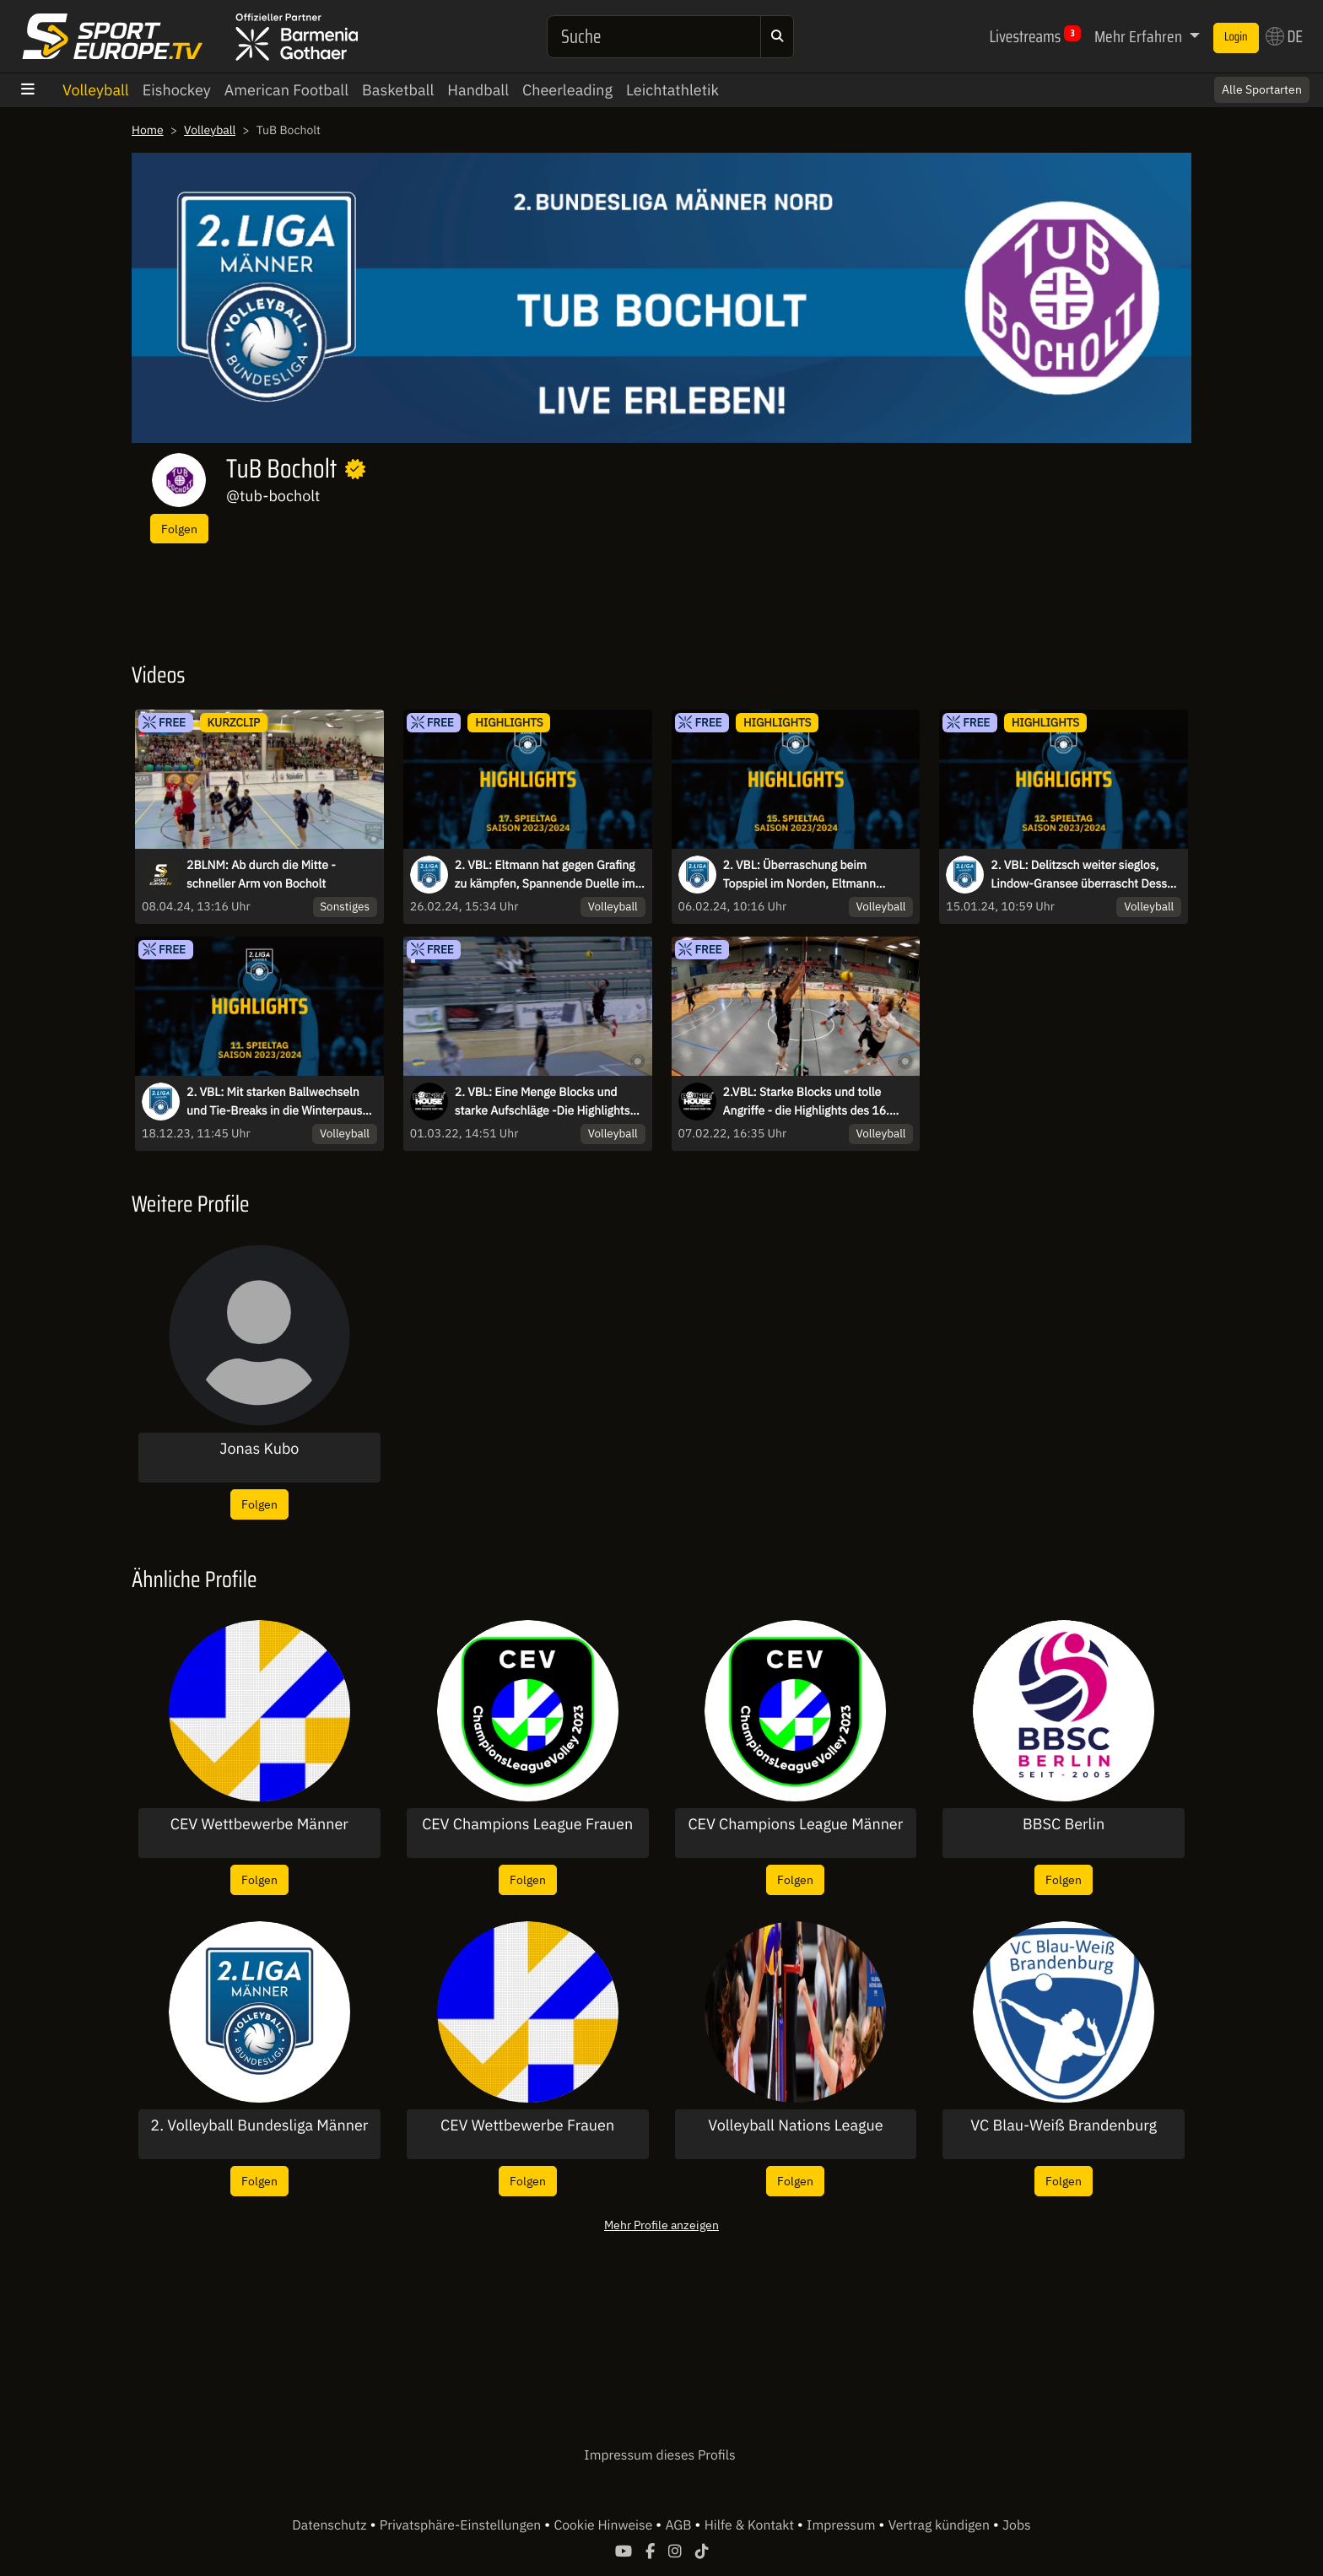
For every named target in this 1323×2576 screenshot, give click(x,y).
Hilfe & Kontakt (751, 2525)
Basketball (398, 90)
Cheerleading (567, 90)
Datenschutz (331, 2525)
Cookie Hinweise (605, 2525)
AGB (679, 2525)
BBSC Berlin (1063, 1824)
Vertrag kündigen (940, 2525)
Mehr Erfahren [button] (1139, 36)
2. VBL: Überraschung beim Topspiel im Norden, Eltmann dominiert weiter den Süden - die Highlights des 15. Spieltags (810, 875)
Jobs (1016, 2525)
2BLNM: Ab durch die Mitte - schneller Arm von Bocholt (261, 874)
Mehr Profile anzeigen (661, 2225)
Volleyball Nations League (795, 2125)
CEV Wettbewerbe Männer (259, 1824)
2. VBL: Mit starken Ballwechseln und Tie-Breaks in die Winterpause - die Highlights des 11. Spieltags (281, 1102)
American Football (286, 90)
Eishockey (177, 90)
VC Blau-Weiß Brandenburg (1063, 2125)
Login (1236, 37)
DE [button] (1284, 36)
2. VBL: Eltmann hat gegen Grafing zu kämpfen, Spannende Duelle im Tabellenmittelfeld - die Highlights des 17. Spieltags (545, 875)
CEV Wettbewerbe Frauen (527, 2125)
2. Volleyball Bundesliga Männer (259, 2125)
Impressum (842, 2525)
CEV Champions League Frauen (527, 1824)
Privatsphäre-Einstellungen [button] (462, 2525)
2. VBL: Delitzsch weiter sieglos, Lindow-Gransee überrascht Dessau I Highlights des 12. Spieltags (1085, 875)
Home (148, 130)
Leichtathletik (672, 90)
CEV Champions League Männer (795, 1824)
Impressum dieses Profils (659, 2455)
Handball (478, 90)
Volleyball (95, 90)
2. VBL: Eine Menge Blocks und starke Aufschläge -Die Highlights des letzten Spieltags (542, 1102)
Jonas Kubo (259, 1448)
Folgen (179, 529)
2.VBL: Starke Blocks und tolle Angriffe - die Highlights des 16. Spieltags (806, 1102)
